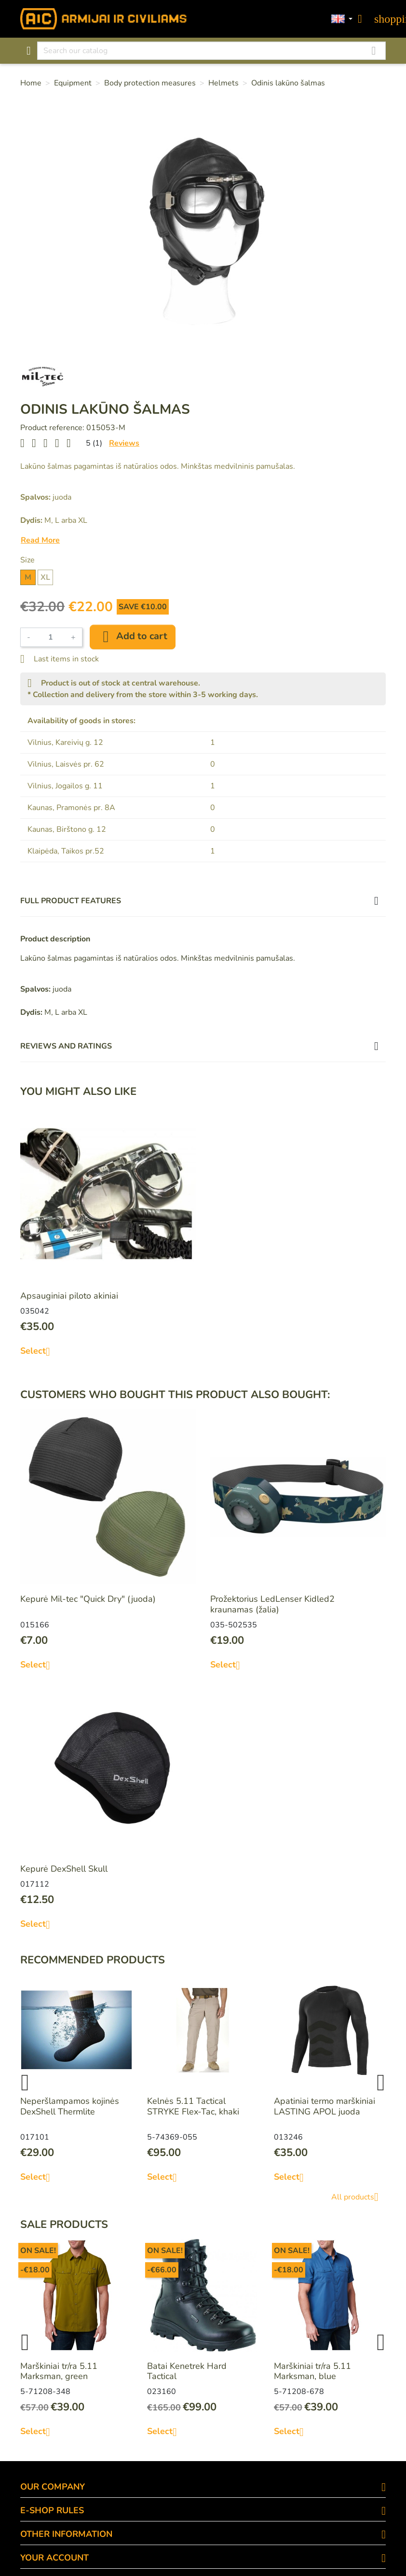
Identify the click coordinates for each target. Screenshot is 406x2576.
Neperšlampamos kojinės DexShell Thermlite (69, 2106)
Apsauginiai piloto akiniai (69, 1296)
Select (38, 1351)
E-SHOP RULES (52, 2510)
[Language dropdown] (342, 19)
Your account (54, 2557)
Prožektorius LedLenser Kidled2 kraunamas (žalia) (272, 1604)
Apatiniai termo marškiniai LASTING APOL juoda (324, 2106)
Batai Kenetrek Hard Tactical (187, 2371)
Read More (40, 540)
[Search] (211, 51)
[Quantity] (50, 637)
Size (27, 560)
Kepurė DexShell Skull (64, 1869)
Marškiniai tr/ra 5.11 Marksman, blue (312, 2371)
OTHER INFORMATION (66, 2534)
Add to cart (132, 636)
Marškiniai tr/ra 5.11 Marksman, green (58, 2371)
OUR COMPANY (52, 2486)
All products (358, 2197)
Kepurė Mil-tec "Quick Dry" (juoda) (88, 1599)
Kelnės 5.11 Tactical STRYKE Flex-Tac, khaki (193, 2106)
